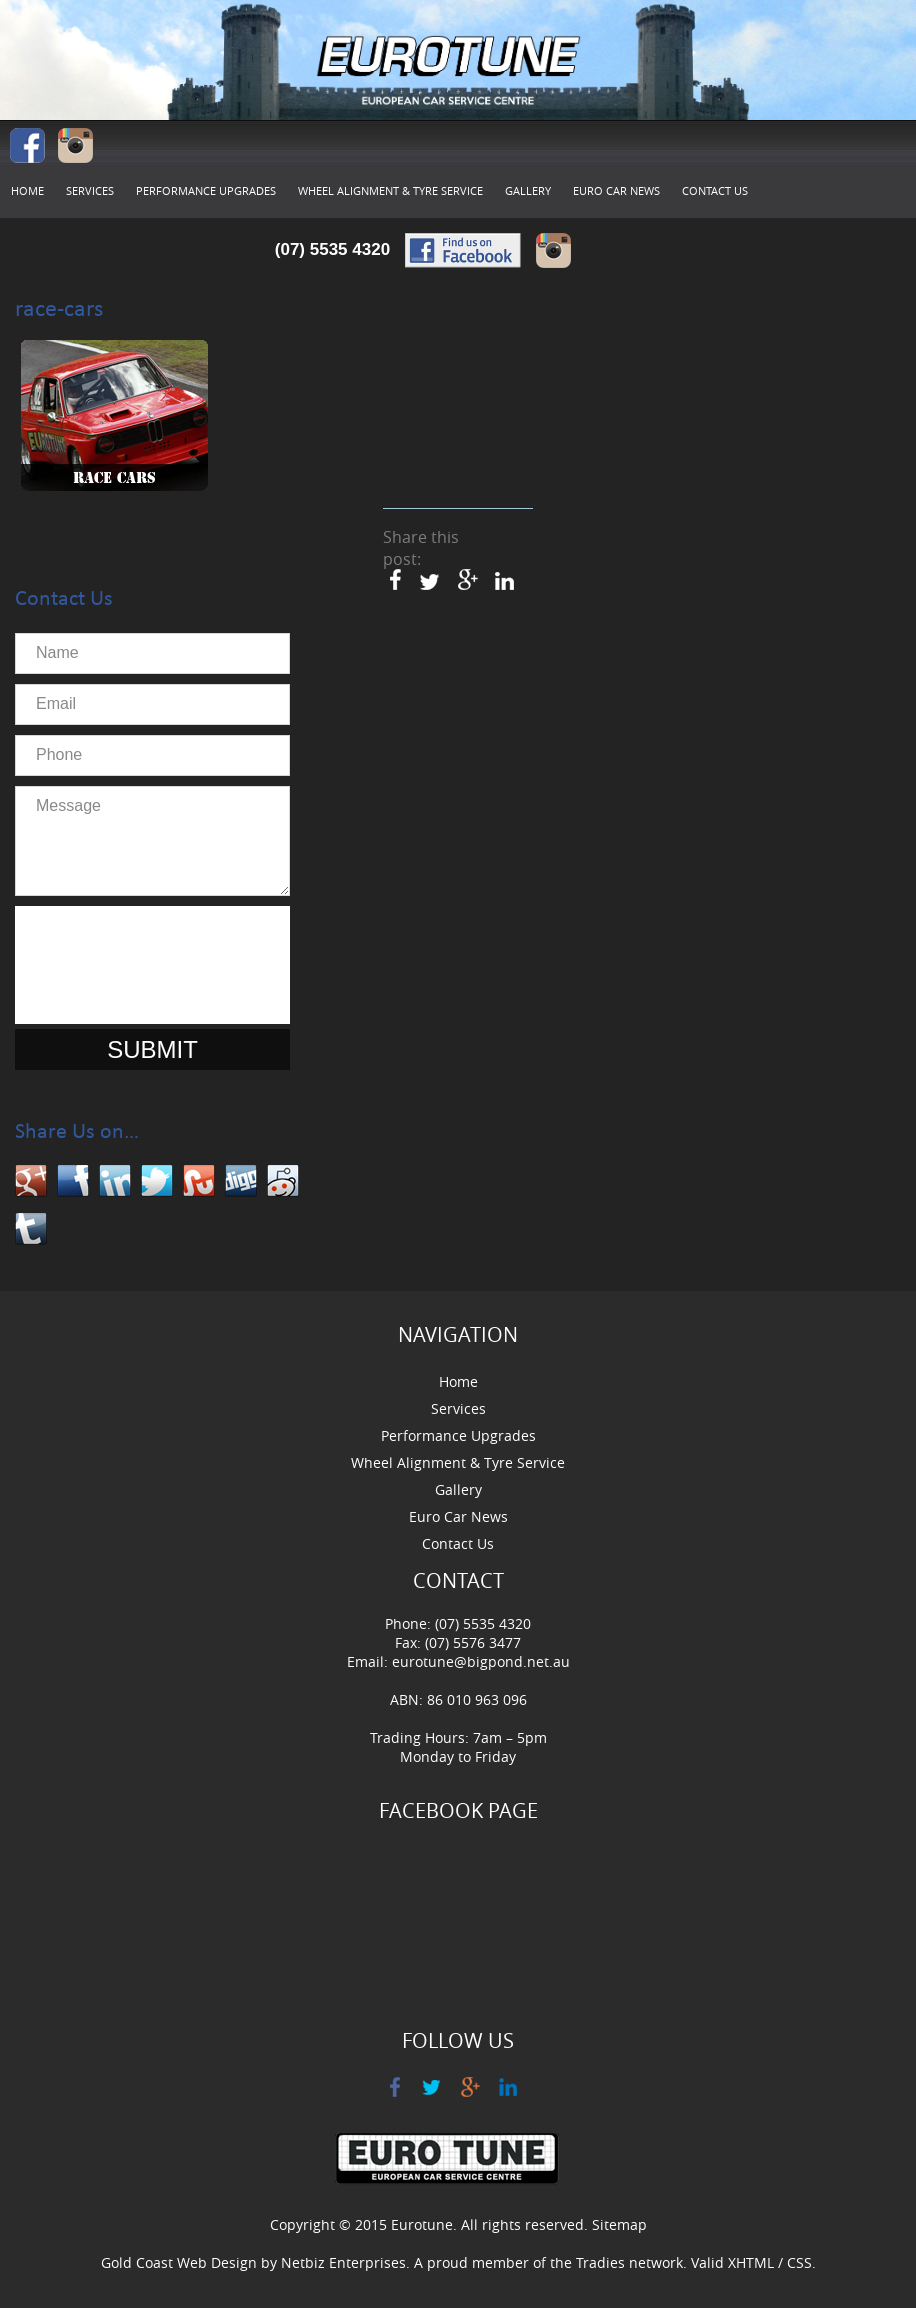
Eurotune (422, 2224)
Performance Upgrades (206, 190)
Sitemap (619, 2224)
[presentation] (177, 965)
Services (90, 190)
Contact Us (715, 190)
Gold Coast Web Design (179, 2262)
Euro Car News (616, 190)
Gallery (528, 190)
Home (27, 190)
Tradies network (629, 2262)
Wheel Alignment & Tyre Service (390, 190)
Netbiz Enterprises (343, 2262)
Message (152, 841)
